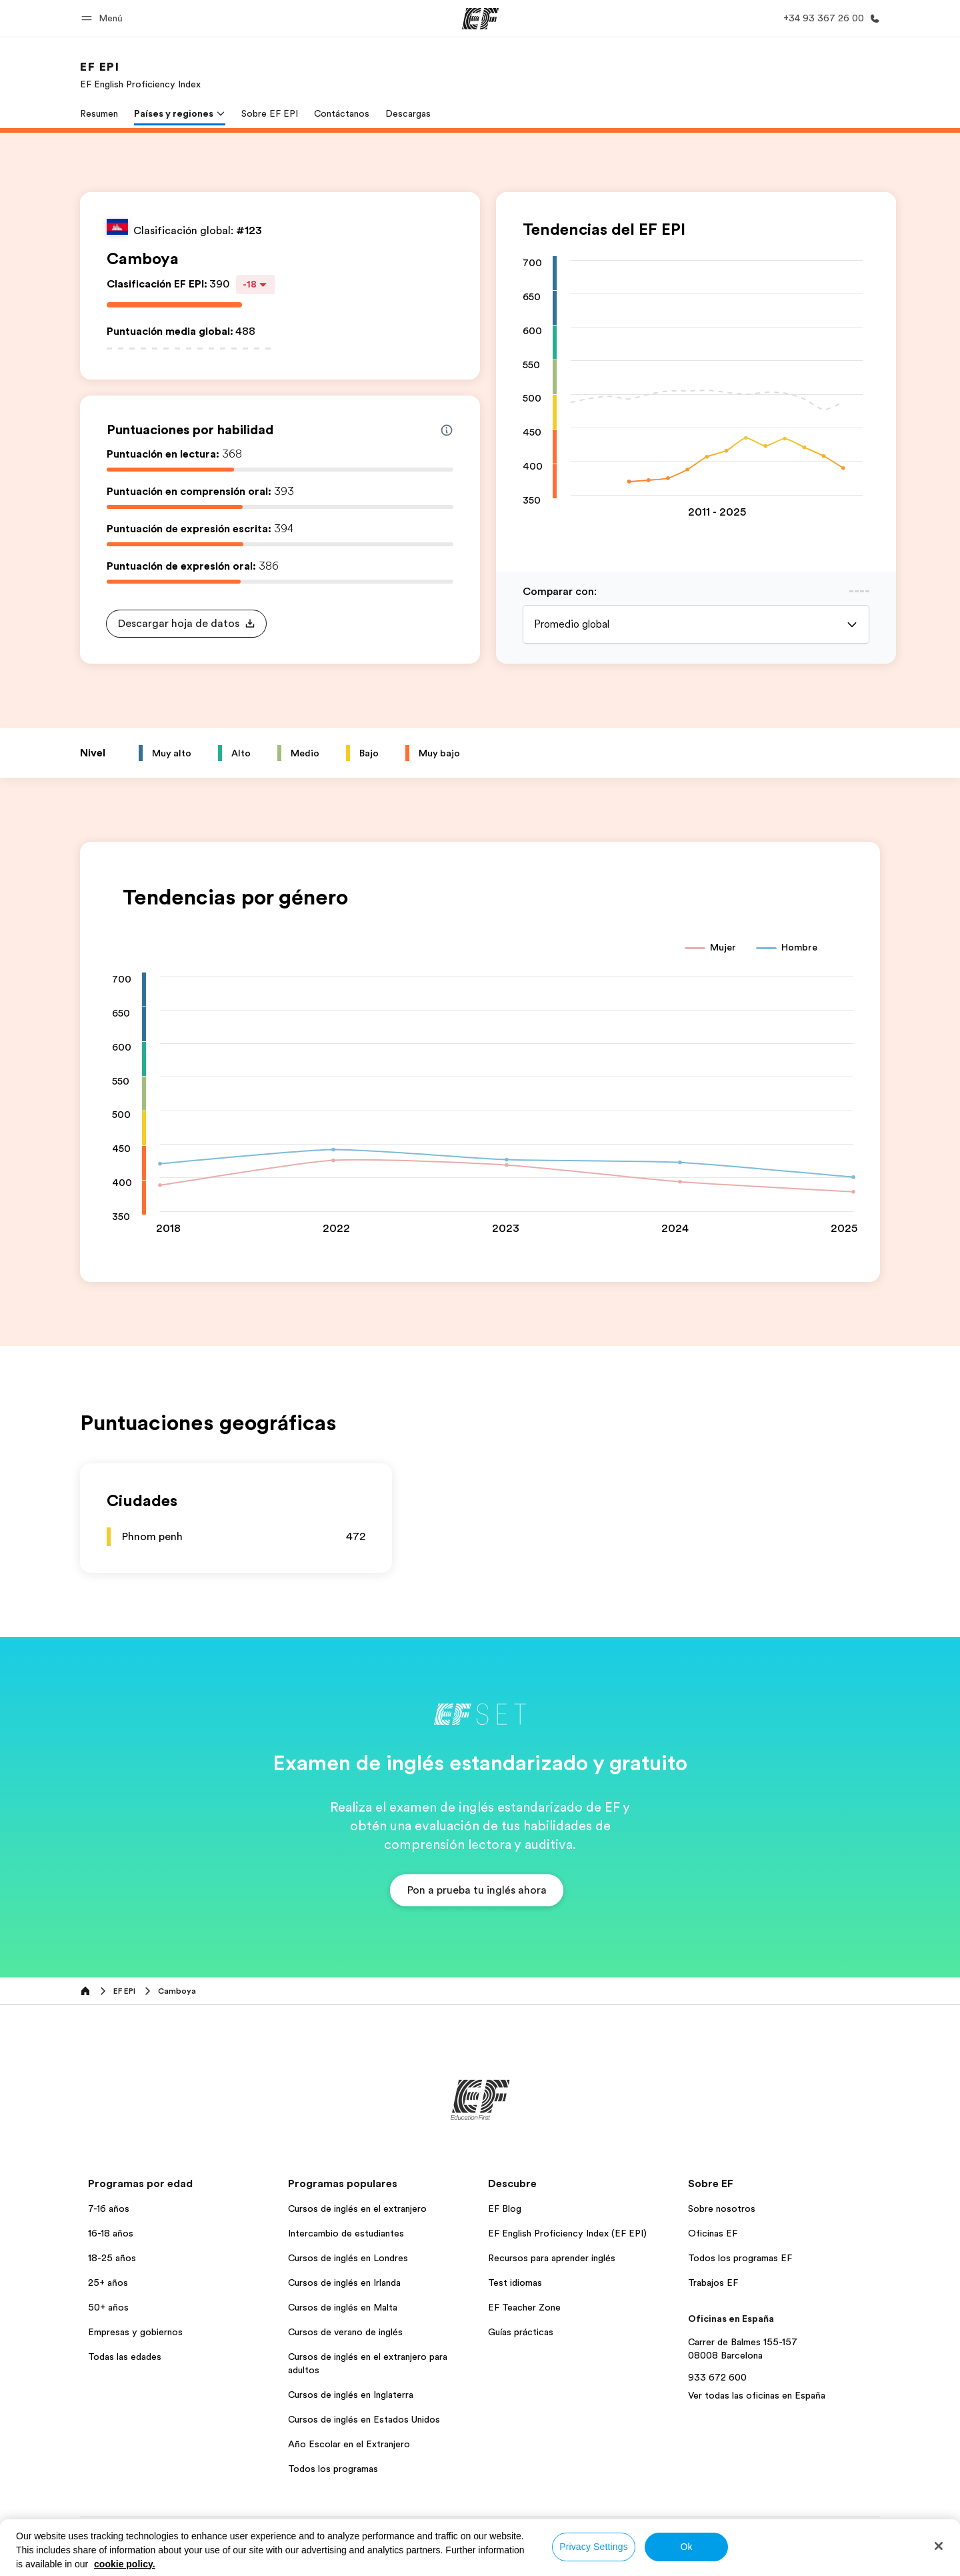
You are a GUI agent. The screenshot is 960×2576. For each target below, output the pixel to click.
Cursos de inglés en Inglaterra (350, 2394)
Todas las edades (124, 2356)
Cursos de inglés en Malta (342, 2307)
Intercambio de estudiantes (346, 2233)
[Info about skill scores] (446, 430)
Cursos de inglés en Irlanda (344, 2282)
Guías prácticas (520, 2332)
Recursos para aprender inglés (551, 2257)
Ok (686, 2546)
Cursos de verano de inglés (345, 2332)
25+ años (108, 2282)
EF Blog (504, 2208)
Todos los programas (333, 2468)
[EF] (480, 18)
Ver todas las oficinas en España (756, 2395)
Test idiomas (515, 2282)
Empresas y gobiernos (135, 2332)
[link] (140, 75)
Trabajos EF (713, 2282)
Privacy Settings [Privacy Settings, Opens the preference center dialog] (593, 2546)
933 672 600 (717, 2377)
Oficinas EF (712, 2233)
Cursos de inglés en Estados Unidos (364, 2419)
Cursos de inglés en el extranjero (357, 2208)
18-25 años (112, 2257)
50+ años (108, 2307)
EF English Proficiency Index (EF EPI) (567, 2233)
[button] (104, 18)
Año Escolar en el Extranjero (349, 2444)
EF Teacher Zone (524, 2307)
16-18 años (110, 2233)
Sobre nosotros (721, 2208)
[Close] (938, 2546)
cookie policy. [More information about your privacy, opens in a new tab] (124, 2564)
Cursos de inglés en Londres (348, 2257)
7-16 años (108, 2208)
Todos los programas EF (740, 2257)
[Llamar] (829, 18)
